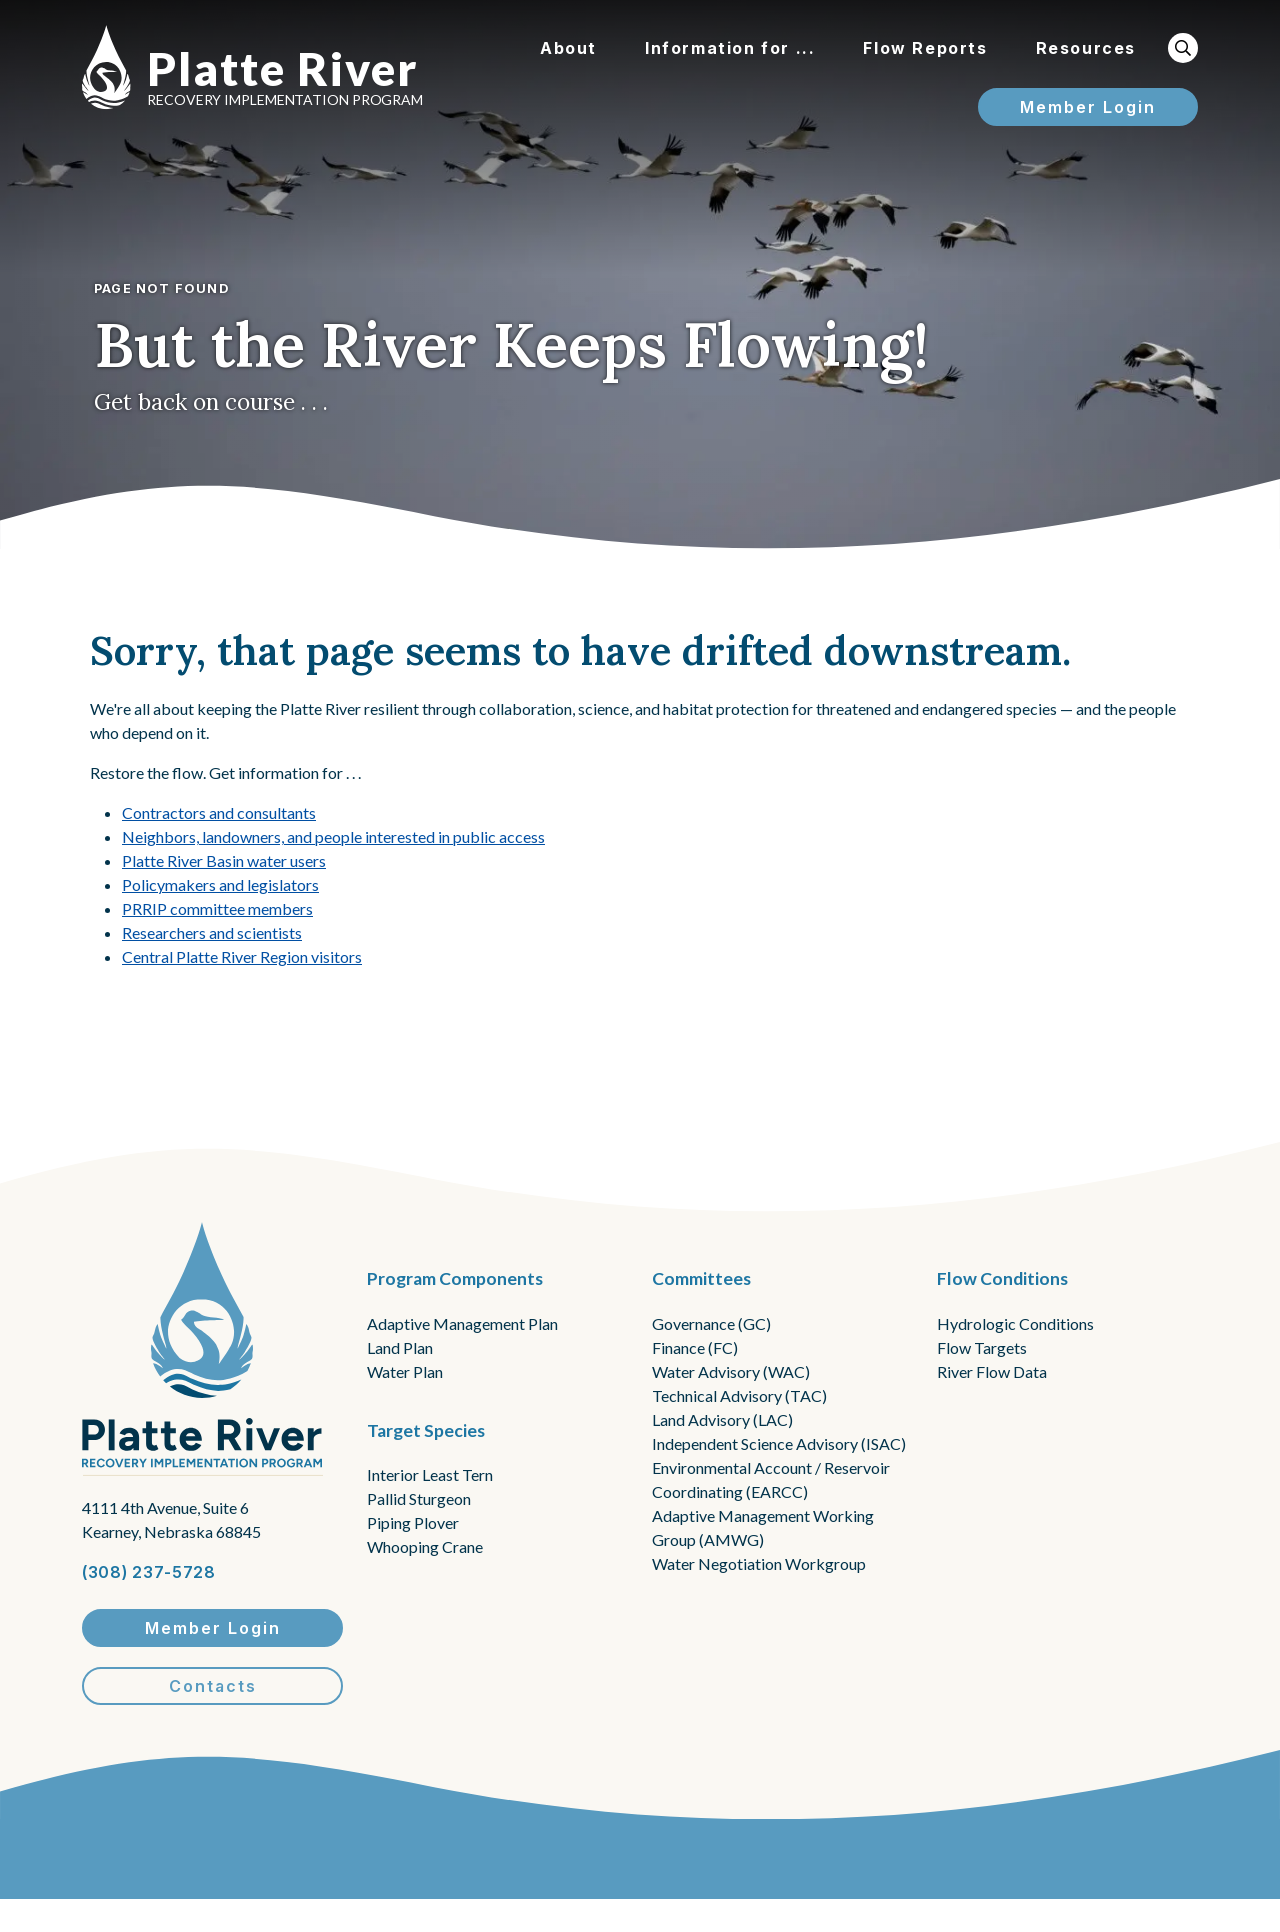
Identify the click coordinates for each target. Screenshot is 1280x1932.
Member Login (1088, 107)
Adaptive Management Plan (462, 1323)
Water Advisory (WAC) (731, 1371)
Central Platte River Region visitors (242, 956)
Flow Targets (982, 1347)
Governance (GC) (711, 1323)
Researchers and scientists (212, 932)
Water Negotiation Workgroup (759, 1563)
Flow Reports (925, 48)
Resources (1086, 48)
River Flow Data (992, 1371)
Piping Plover (413, 1522)
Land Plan (400, 1347)
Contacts (213, 1686)
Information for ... (730, 48)
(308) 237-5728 (149, 1572)
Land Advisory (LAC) (722, 1419)
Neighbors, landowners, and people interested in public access (333, 836)
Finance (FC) (695, 1347)
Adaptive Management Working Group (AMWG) (763, 1527)
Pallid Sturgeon (419, 1498)
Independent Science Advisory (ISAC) (779, 1443)
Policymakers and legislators (220, 884)
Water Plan (405, 1371)
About (568, 48)
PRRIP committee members (217, 908)
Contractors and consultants (219, 812)
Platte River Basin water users (224, 860)
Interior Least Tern (430, 1474)
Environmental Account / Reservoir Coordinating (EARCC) (771, 1479)
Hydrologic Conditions (1015, 1323)
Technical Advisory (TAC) (739, 1395)
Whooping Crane (425, 1546)
